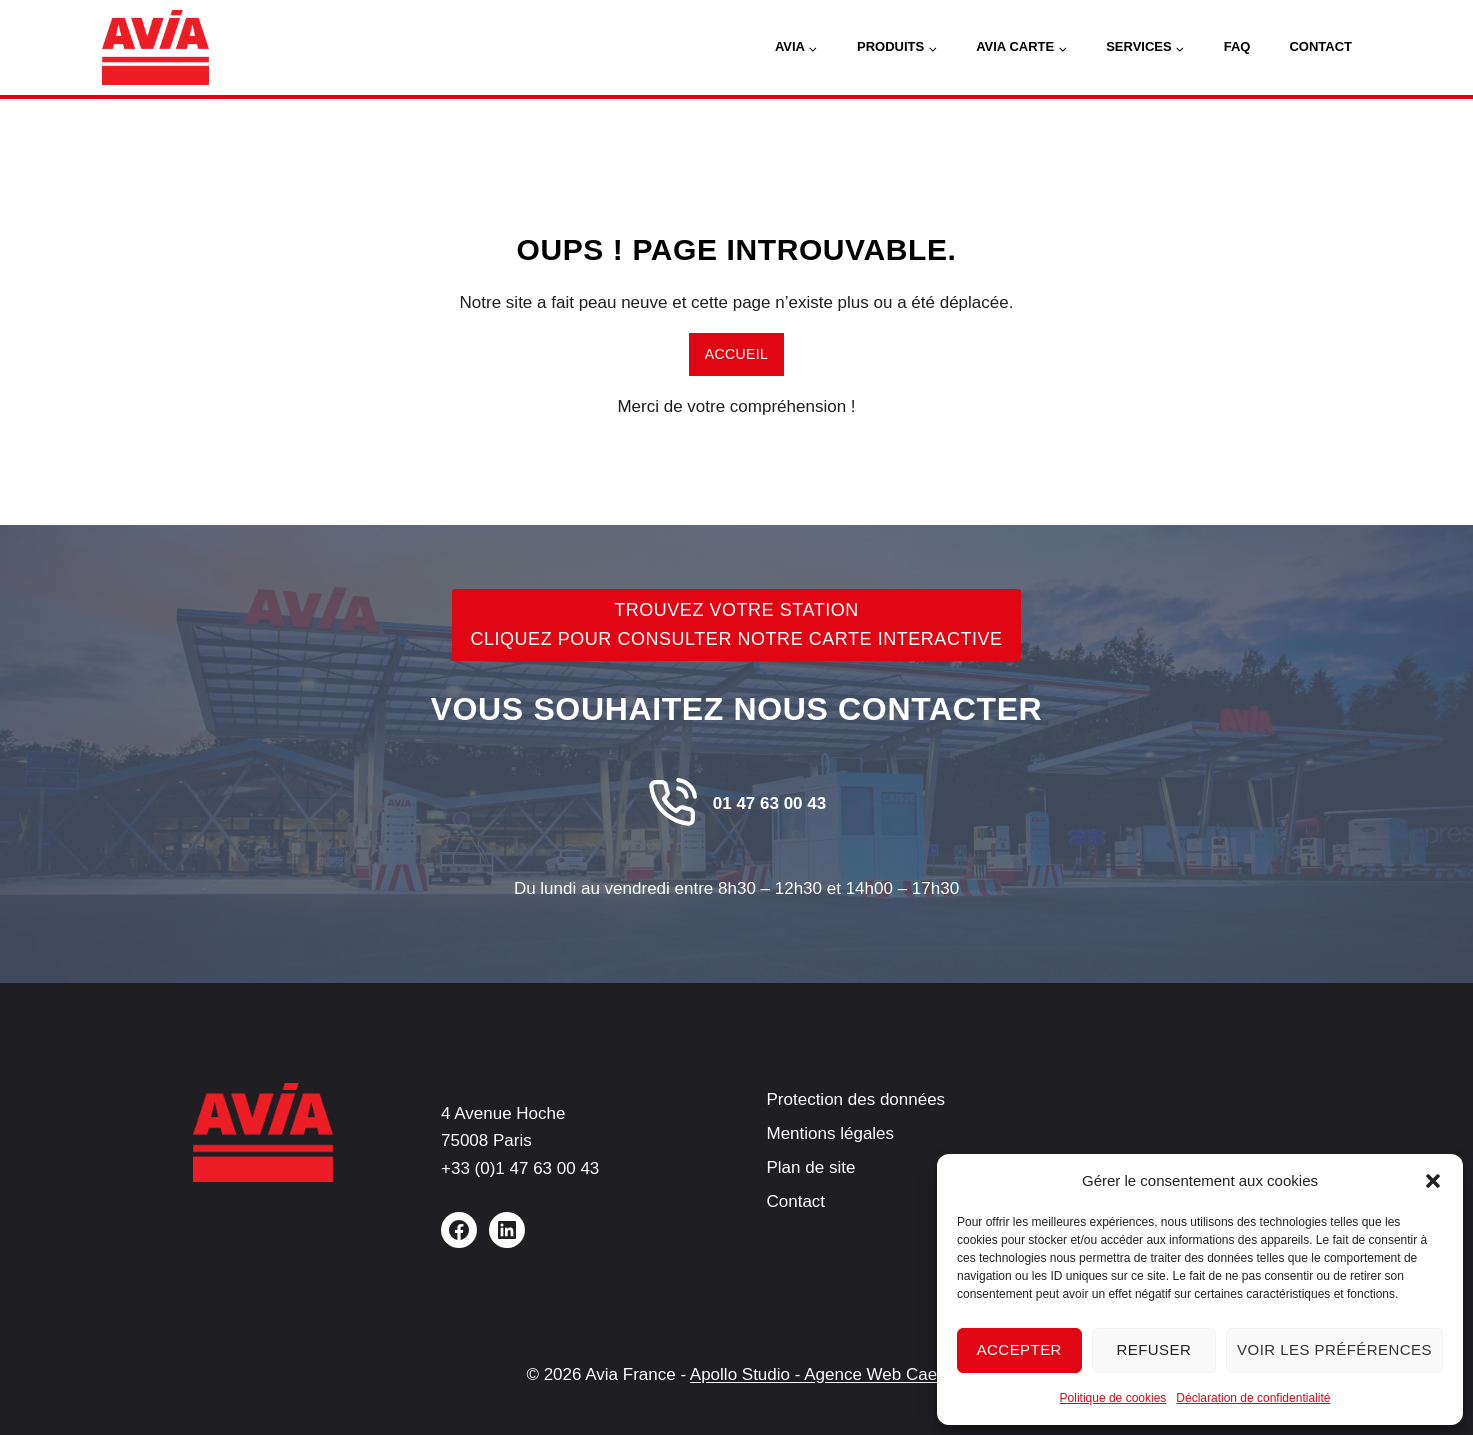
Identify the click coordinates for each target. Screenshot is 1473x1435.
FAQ (1237, 46)
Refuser (1153, 1349)
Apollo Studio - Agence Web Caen (818, 1374)
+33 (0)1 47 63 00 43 (520, 1168)
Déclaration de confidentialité (1253, 1398)
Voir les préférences (1334, 1349)
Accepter (1019, 1349)
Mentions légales (831, 1133)
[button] (1433, 1181)
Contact (1320, 46)
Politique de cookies (1113, 1398)
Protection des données (856, 1099)
